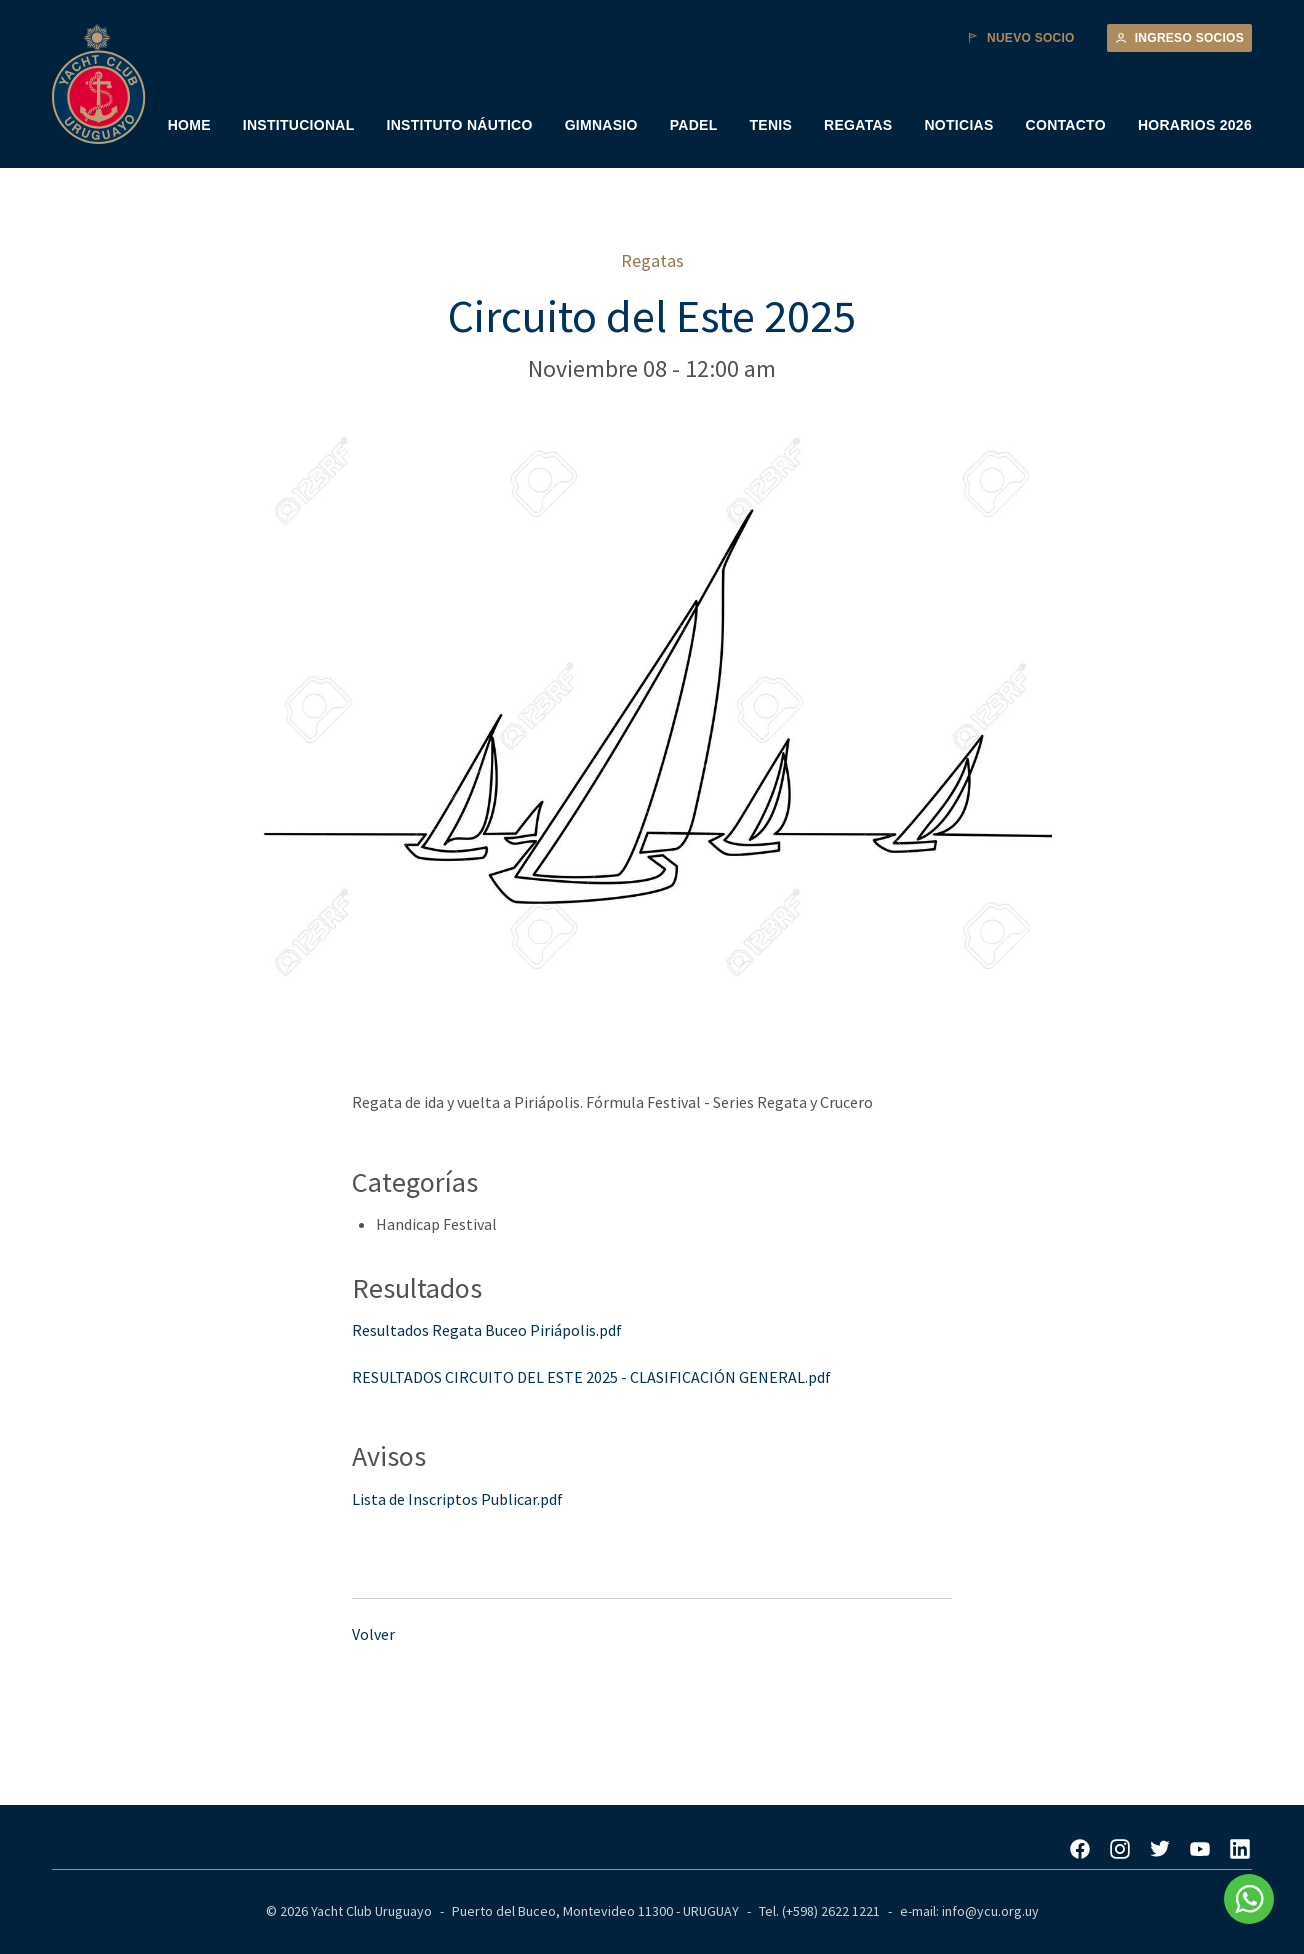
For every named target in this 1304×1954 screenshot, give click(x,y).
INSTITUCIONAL (299, 125)
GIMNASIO (601, 125)
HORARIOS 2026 (1195, 125)
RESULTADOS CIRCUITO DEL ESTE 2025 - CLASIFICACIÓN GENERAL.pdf (591, 1377)
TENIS (770, 125)
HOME (189, 125)
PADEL (694, 125)
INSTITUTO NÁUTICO (460, 125)
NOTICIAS (958, 125)
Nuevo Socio (1021, 38)
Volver (373, 1634)
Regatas (652, 260)
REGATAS (858, 125)
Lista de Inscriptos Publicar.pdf (457, 1499)
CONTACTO (1066, 125)
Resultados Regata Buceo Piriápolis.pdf (487, 1330)
